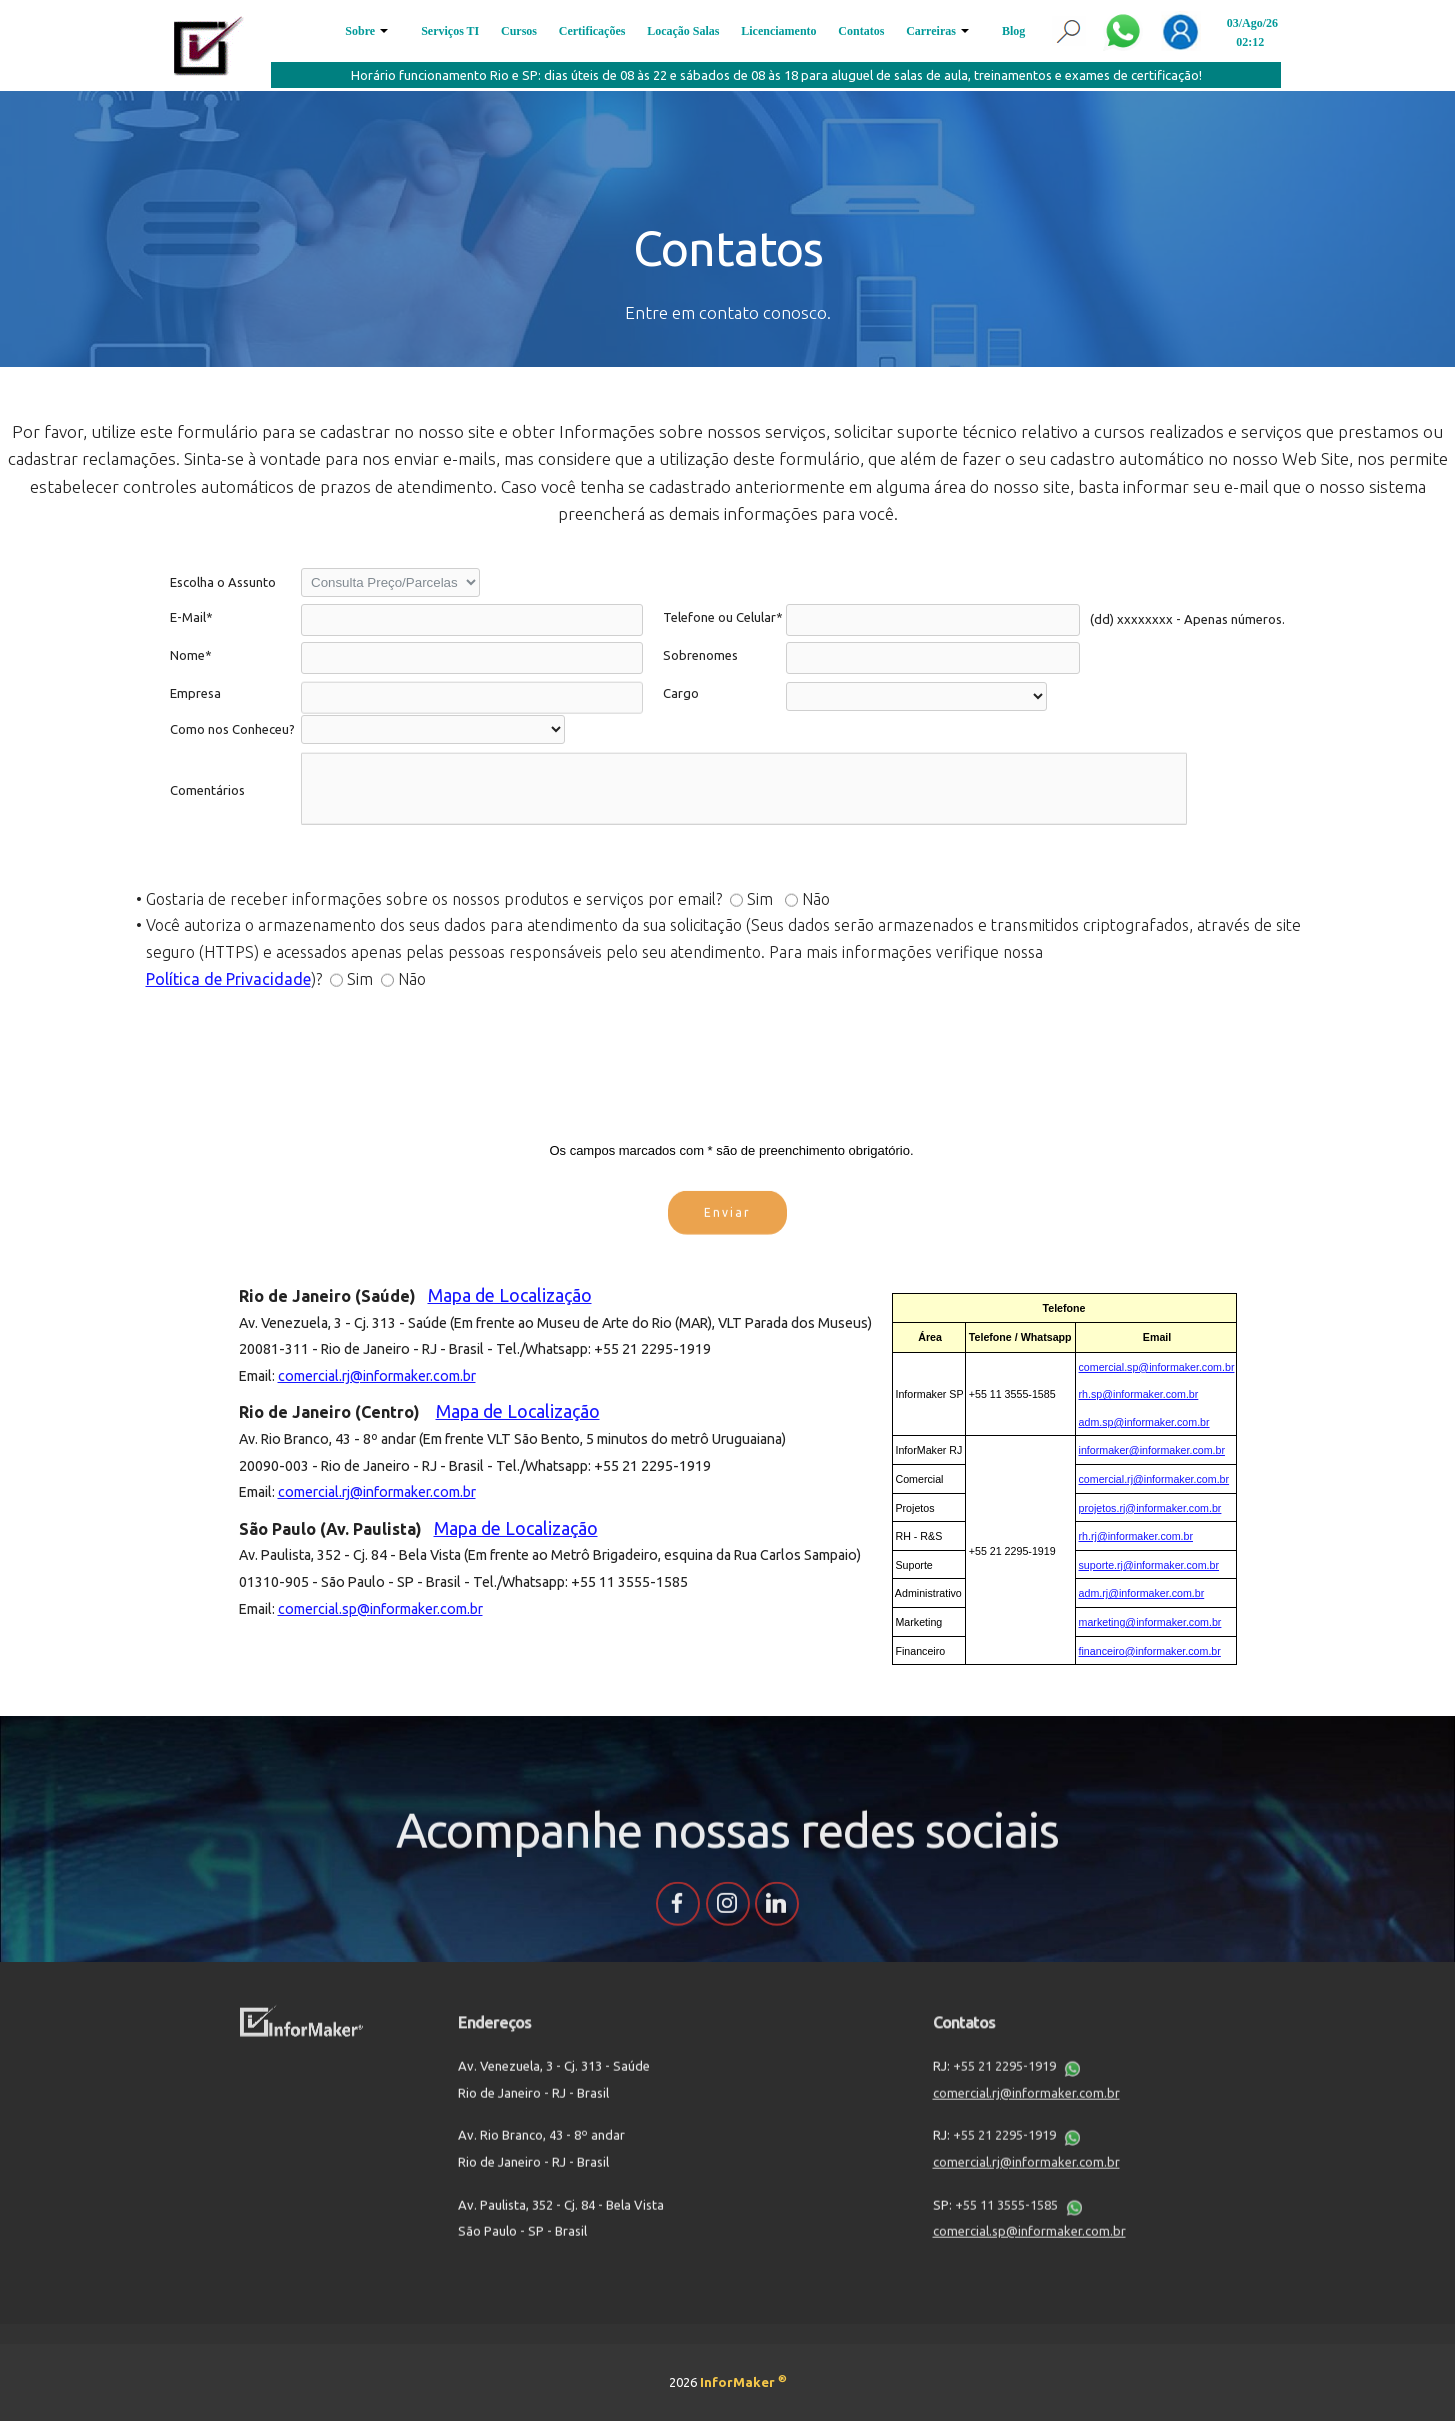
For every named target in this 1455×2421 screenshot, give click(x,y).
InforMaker (743, 2382)
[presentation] (728, 1073)
